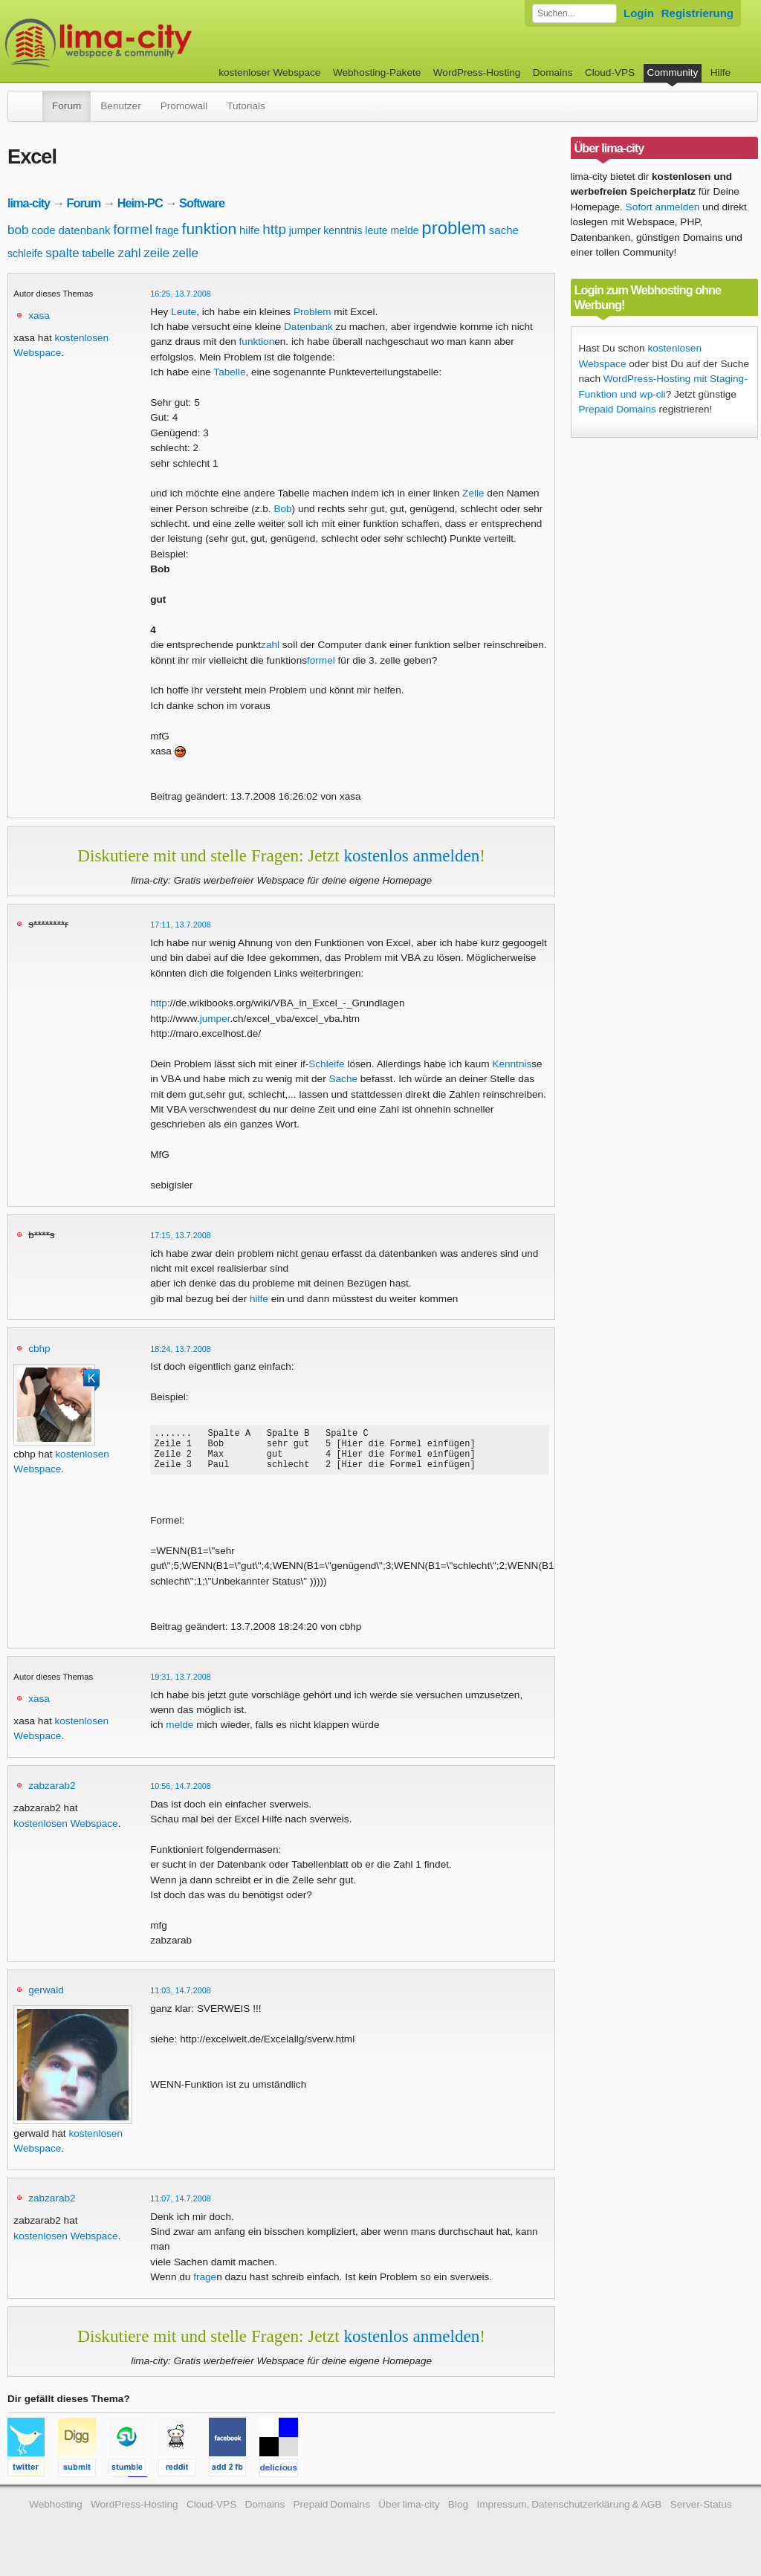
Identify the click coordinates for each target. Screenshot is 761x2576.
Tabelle (229, 372)
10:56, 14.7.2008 (180, 1794)
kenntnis (342, 230)
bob (17, 230)
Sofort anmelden (663, 207)
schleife (24, 253)
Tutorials (246, 105)
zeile (156, 253)
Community (673, 72)
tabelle (98, 253)
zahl (128, 253)
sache (504, 230)
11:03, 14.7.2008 (180, 1999)
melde (404, 230)
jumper (305, 230)
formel (132, 229)
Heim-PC (140, 203)
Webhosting (55, 2513)
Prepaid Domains (617, 409)
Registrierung (697, 13)
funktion (209, 228)
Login (639, 13)
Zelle (473, 493)
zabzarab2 (51, 1794)
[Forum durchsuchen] (574, 13)
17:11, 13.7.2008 (180, 924)
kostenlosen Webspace (65, 1832)
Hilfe (720, 72)
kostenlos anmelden (411, 855)
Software (201, 203)
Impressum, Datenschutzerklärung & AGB (568, 2513)
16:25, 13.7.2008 (180, 293)
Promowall (184, 105)
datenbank (84, 230)
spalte (62, 253)
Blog (458, 2513)
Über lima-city (408, 2513)
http (274, 229)
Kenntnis (511, 1063)
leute (376, 230)
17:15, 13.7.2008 (180, 1235)
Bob (282, 508)
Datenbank (308, 326)
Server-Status (701, 2513)
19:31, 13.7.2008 (180, 1685)
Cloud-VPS (610, 72)
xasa (39, 315)
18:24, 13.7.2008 (180, 1348)
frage (167, 230)
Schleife (326, 1063)
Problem (312, 311)
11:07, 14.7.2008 (180, 2207)
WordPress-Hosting (477, 72)
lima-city (28, 203)
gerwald (46, 1998)
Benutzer (120, 105)
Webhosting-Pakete (377, 72)
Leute (183, 311)
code (43, 230)
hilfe (249, 230)
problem (453, 228)
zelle (185, 253)
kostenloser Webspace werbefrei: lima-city (153, 43)
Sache (342, 1078)
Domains (553, 72)
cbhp (39, 1348)
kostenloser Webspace (269, 72)
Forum (66, 105)
